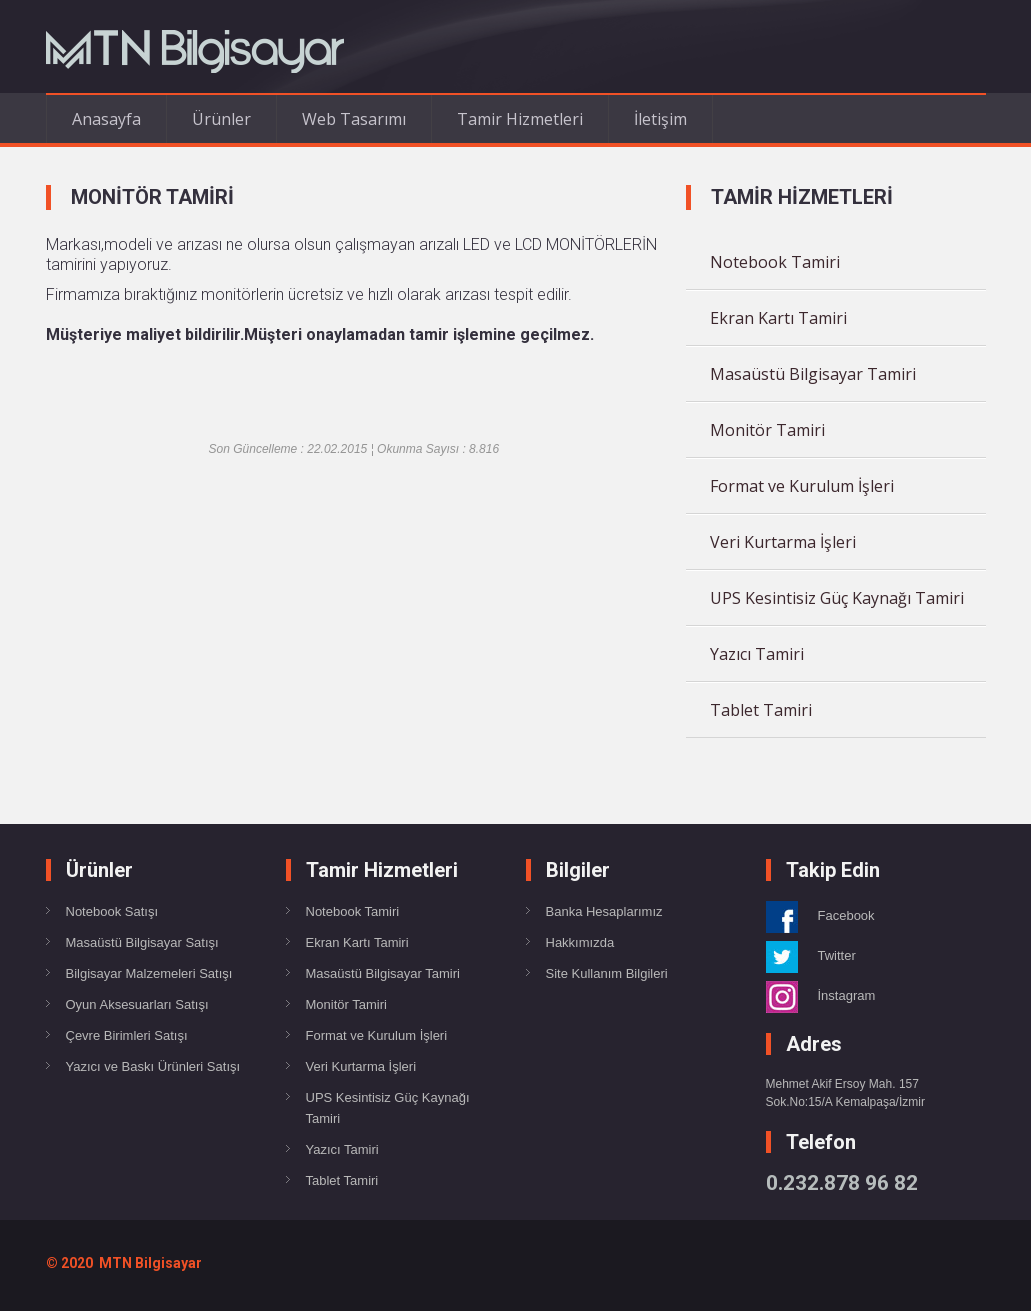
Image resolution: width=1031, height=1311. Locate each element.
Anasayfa (106, 119)
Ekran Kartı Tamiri (778, 318)
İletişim (660, 119)
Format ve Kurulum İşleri (802, 486)
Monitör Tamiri (767, 430)
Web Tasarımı (354, 119)
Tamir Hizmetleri (520, 119)
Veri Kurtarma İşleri (783, 542)
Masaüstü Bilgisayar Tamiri (813, 374)
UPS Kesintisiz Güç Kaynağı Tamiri (837, 598)
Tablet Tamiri (761, 710)
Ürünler (221, 119)
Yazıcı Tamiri (757, 654)
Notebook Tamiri (775, 262)
